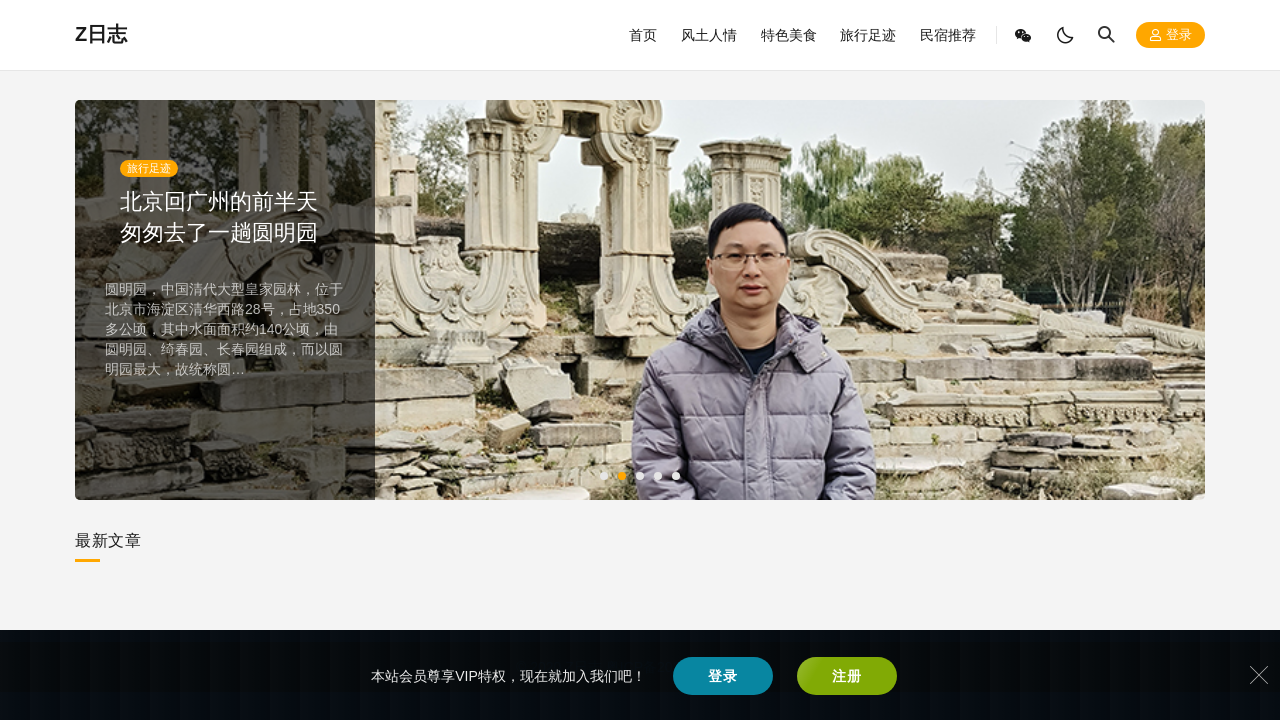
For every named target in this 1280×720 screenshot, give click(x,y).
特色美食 (789, 35)
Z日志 (101, 34)
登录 (1170, 35)
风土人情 (709, 35)
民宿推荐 (948, 35)
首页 (643, 35)
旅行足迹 (868, 35)
